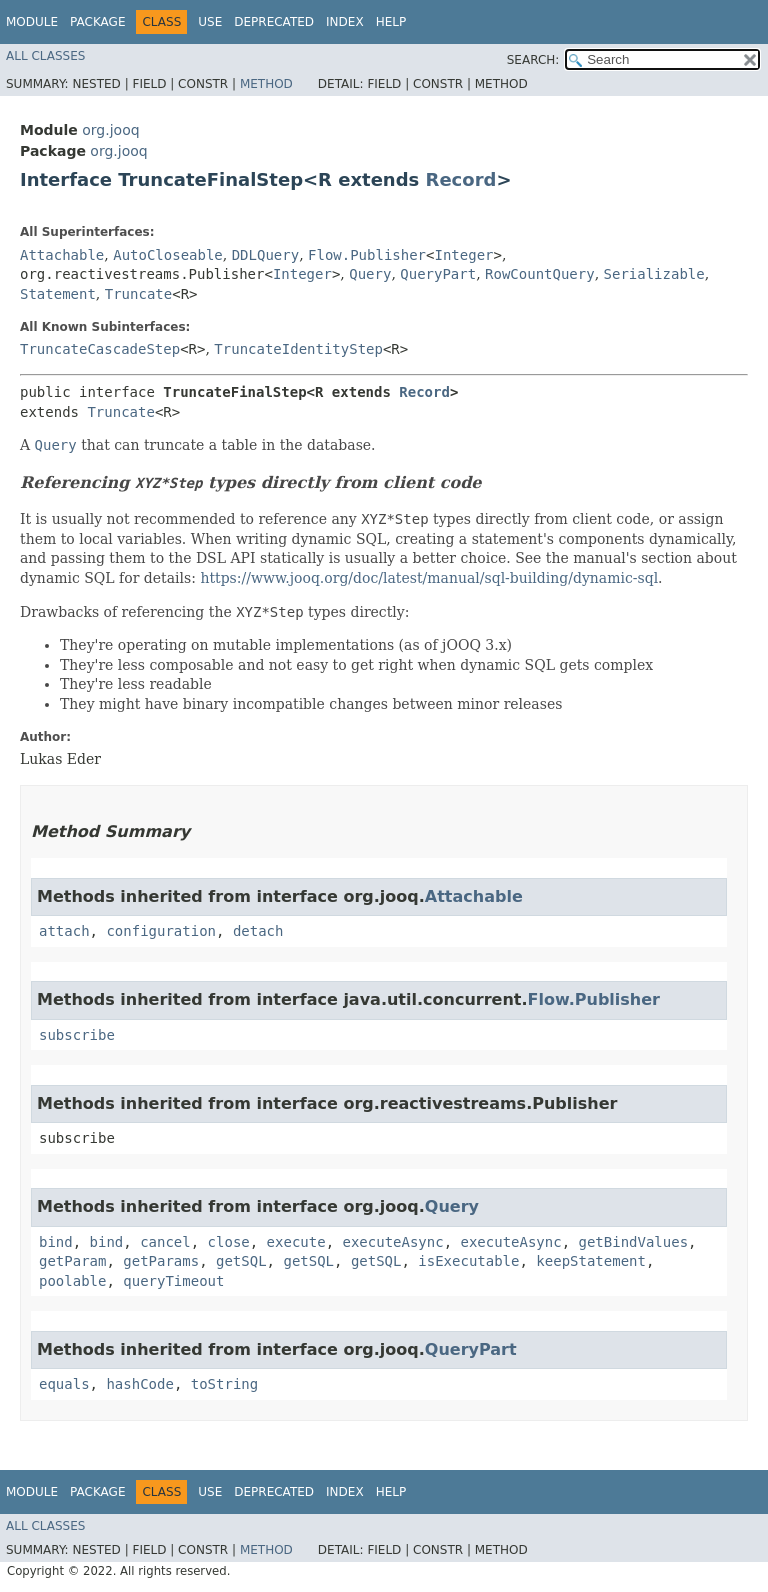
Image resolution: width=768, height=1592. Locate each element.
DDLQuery (265, 255)
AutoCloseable (168, 255)
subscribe (77, 1035)
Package (97, 22)
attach (64, 931)
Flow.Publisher (367, 255)
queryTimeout (173, 1281)
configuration (161, 931)
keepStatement (591, 1261)
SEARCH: (533, 60)
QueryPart (438, 274)
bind (56, 1242)
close (229, 1242)
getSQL (241, 1261)
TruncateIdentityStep (298, 349)
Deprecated (274, 22)
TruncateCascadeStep (100, 349)
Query (370, 274)
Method (266, 84)
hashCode (139, 1384)
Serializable (654, 274)
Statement (58, 294)
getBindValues (634, 1242)
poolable (72, 1281)
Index (345, 22)
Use (210, 22)
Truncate (138, 294)
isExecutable (468, 1261)
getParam (72, 1261)
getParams (161, 1261)
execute (296, 1242)
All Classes (45, 56)
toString (224, 1384)
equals (64, 1384)
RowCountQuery (540, 274)
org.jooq (110, 130)
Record (461, 179)
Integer (463, 255)
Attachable (62, 255)
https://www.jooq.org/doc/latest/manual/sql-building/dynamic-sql (429, 578)
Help (391, 22)
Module (32, 22)
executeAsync (392, 1242)
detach (258, 931)
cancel (165, 1242)
